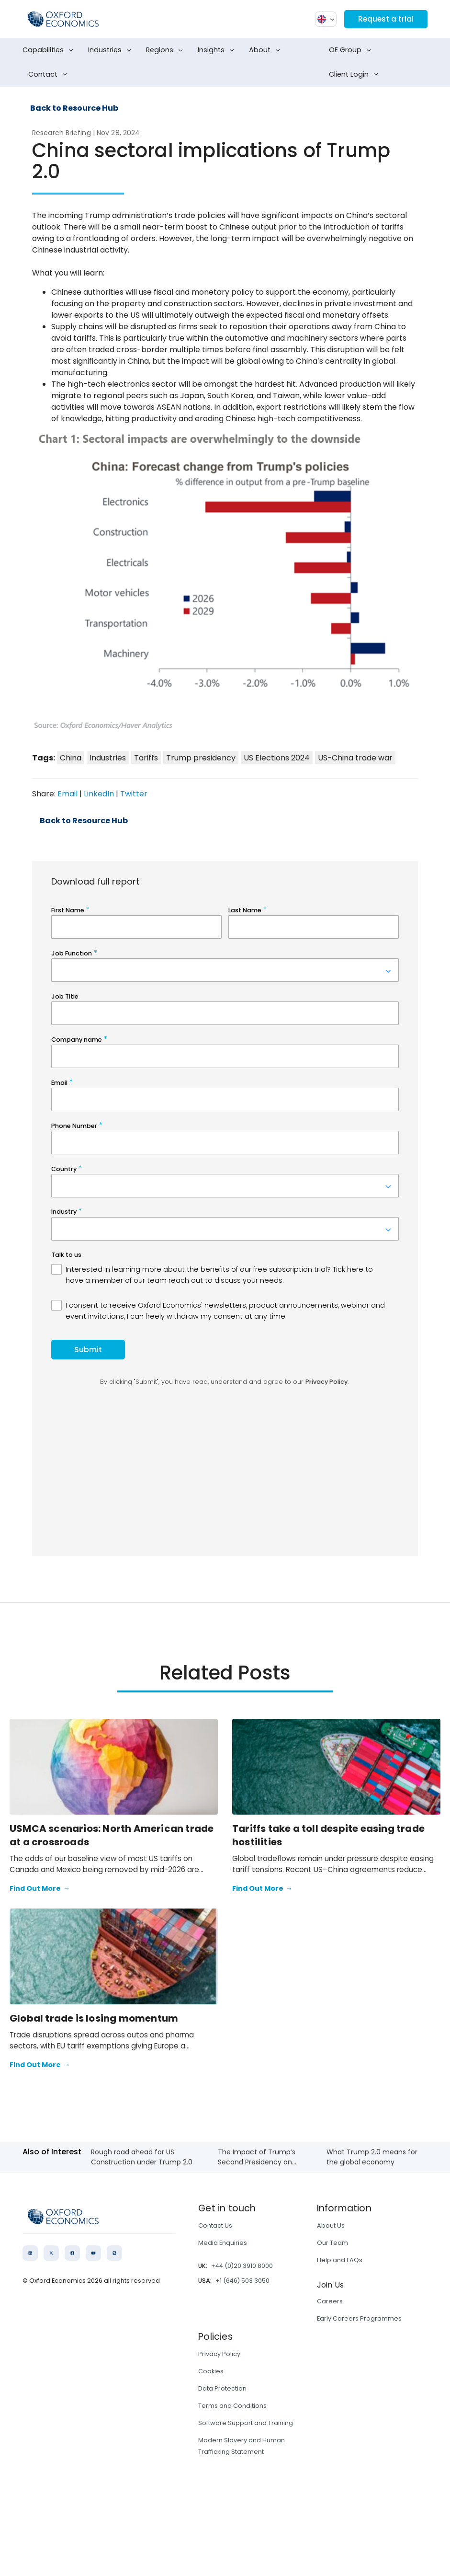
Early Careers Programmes (359, 2318)
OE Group (352, 50)
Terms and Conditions (232, 2406)
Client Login (355, 74)
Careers (330, 2301)
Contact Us (215, 2225)
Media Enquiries (222, 2243)
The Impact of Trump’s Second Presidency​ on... (257, 2157)
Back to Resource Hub (74, 108)
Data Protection (222, 2388)
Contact (49, 74)
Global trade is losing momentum (94, 2018)
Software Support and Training (245, 2423)
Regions (166, 50)
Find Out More (40, 1889)
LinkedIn (99, 793)
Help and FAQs (339, 2260)
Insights (218, 50)
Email (67, 793)
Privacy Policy (219, 2354)
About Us (331, 2225)
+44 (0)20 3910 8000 (242, 2266)
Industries (111, 50)
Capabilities (49, 50)
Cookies (211, 2371)
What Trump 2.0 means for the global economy (371, 2157)
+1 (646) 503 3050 (242, 2281)
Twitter (133, 793)
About (266, 50)
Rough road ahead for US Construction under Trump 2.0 (141, 2157)
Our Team (332, 2243)
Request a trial (385, 18)
